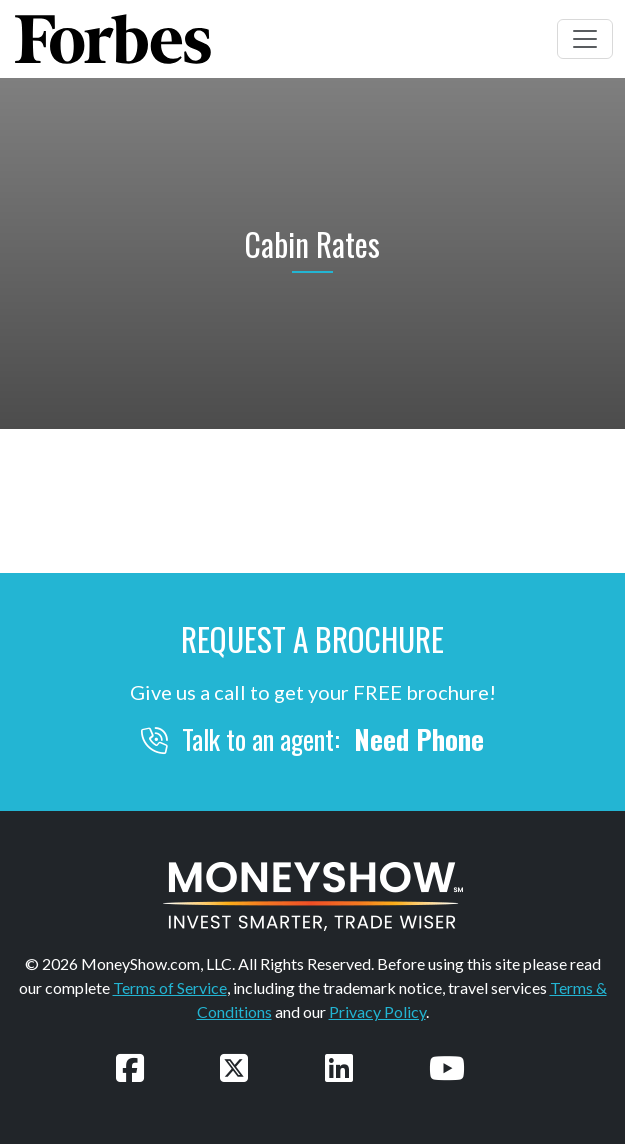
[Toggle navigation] (585, 39)
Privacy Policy (377, 1011)
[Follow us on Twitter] (234, 1067)
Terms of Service (170, 987)
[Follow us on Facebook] (130, 1067)
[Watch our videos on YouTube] (447, 1067)
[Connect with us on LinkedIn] (339, 1067)
